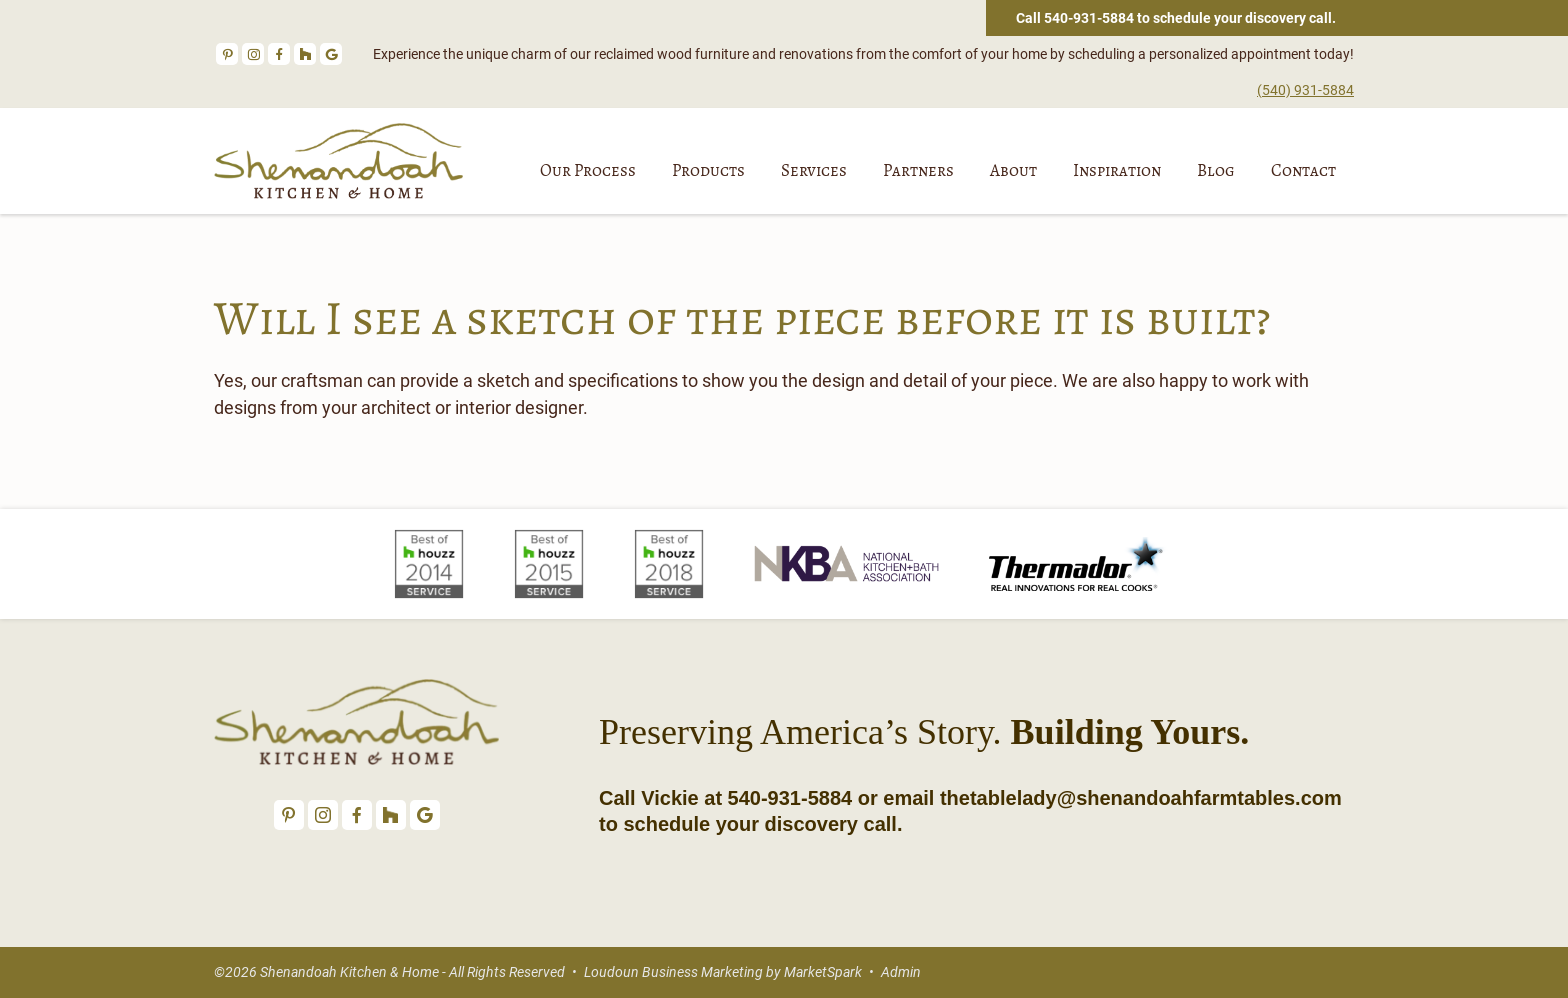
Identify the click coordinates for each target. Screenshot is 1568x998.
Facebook (279, 54)
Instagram (253, 54)
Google (331, 54)
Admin (901, 972)
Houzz (305, 54)
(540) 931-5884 (1305, 90)
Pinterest (227, 54)
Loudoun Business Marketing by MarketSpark (723, 972)
